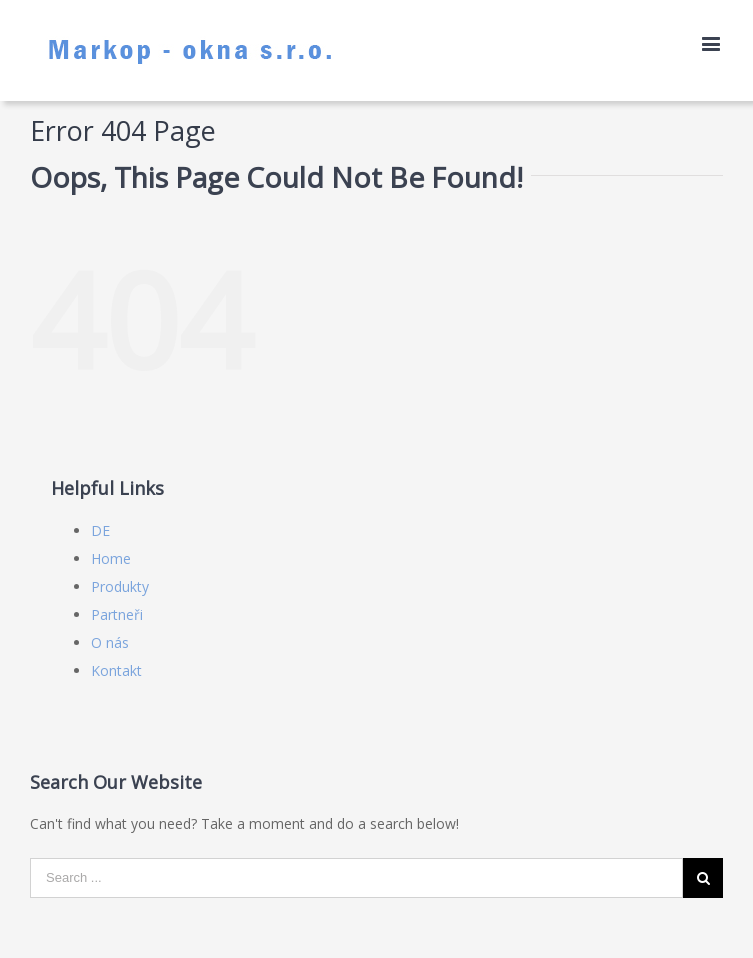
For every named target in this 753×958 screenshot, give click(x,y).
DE (100, 530)
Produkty (120, 586)
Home (111, 558)
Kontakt (116, 670)
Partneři (117, 614)
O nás (110, 642)
